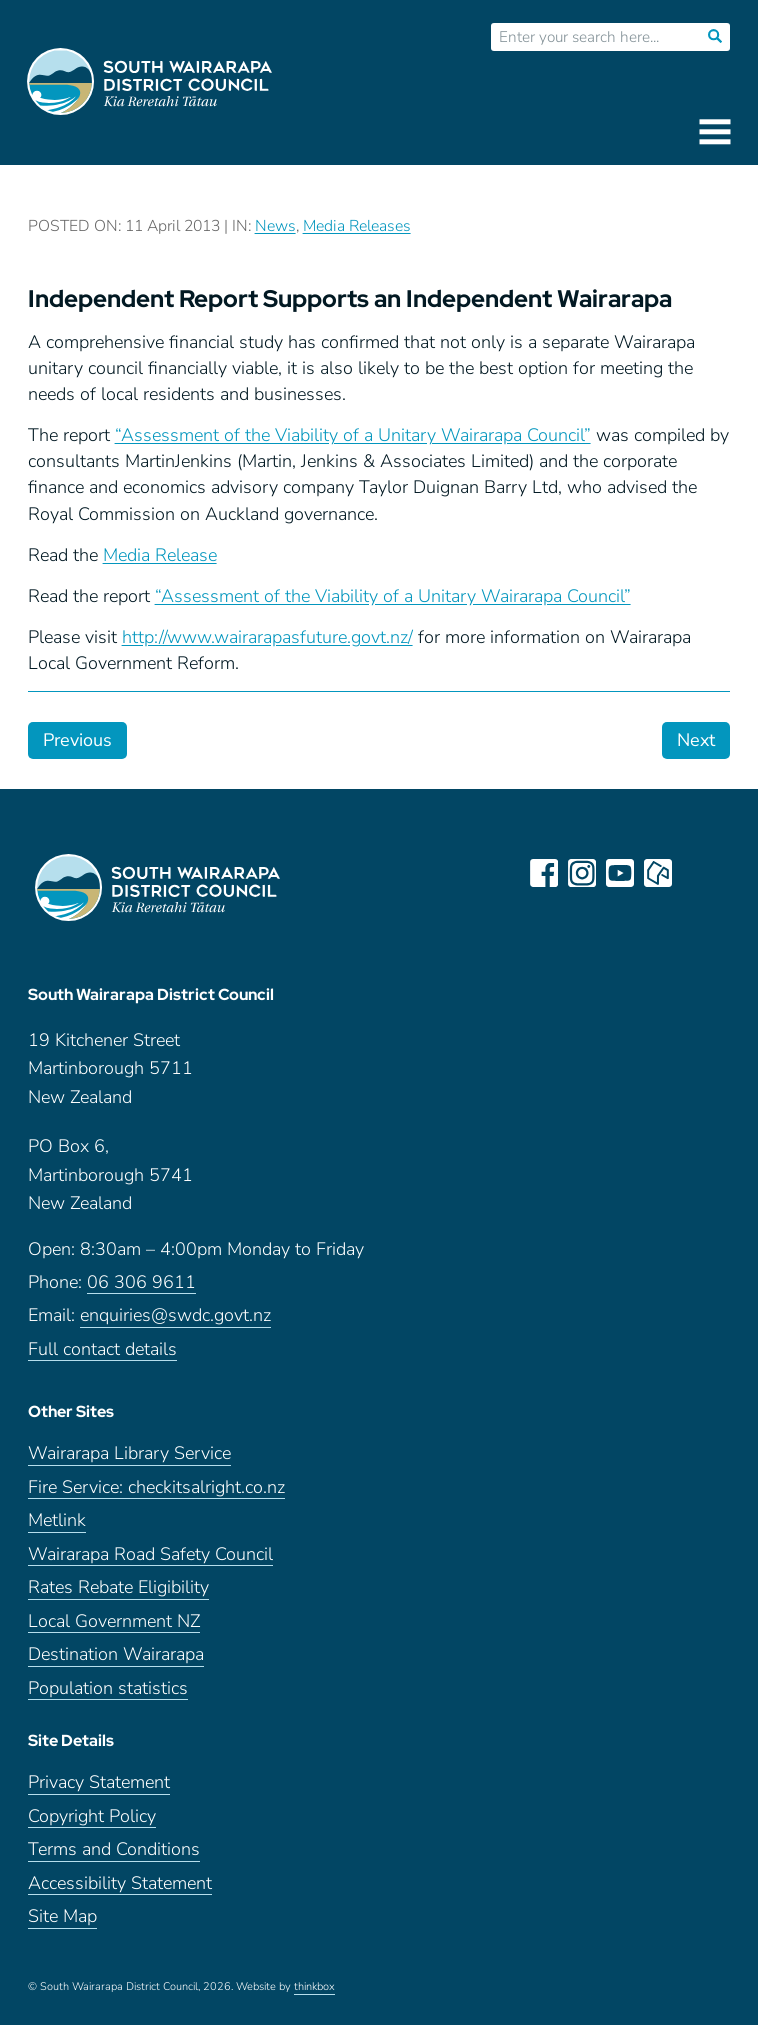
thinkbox (314, 1987)
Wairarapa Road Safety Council (150, 1554)
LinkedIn (696, 873)
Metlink (57, 1520)
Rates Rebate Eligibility (118, 1587)
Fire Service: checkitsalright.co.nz (156, 1487)
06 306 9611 (141, 1282)
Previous (77, 740)
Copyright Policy (92, 1816)
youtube (620, 873)
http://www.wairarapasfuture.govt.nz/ (267, 637)
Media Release (160, 555)
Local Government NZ (114, 1621)
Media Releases (357, 226)
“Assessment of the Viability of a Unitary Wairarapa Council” (353, 435)
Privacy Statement (99, 1782)
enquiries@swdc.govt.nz (175, 1315)
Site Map (62, 1916)
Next (696, 740)
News (275, 226)
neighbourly (658, 873)
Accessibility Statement (120, 1883)
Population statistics (108, 1688)
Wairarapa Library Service (129, 1453)
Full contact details (102, 1349)
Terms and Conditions (114, 1849)
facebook (544, 873)
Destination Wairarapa (116, 1654)
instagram (582, 873)
